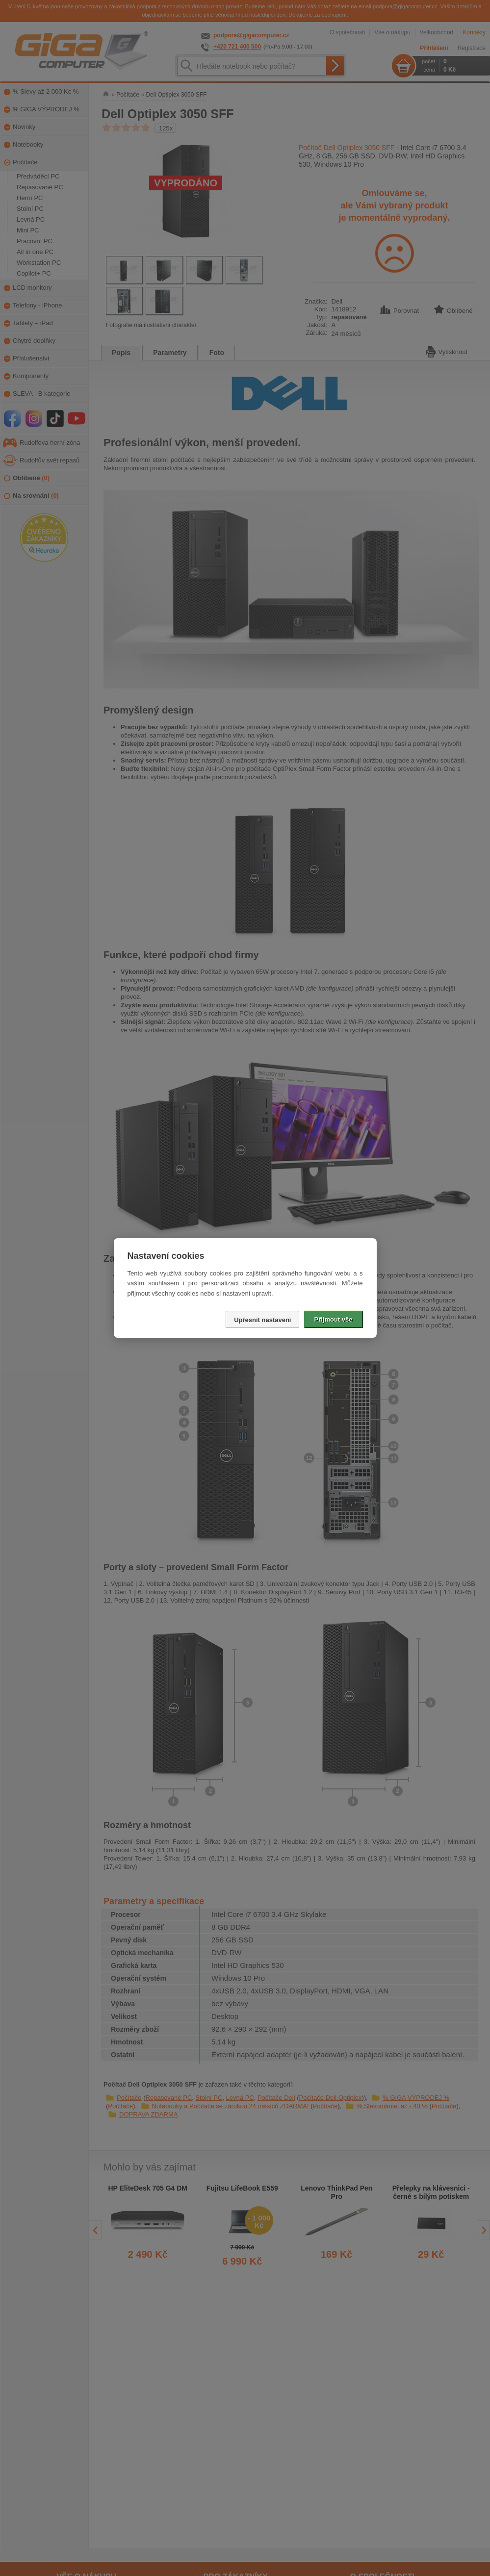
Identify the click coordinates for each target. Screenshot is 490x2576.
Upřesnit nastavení (262, 1320)
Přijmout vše (333, 1319)
